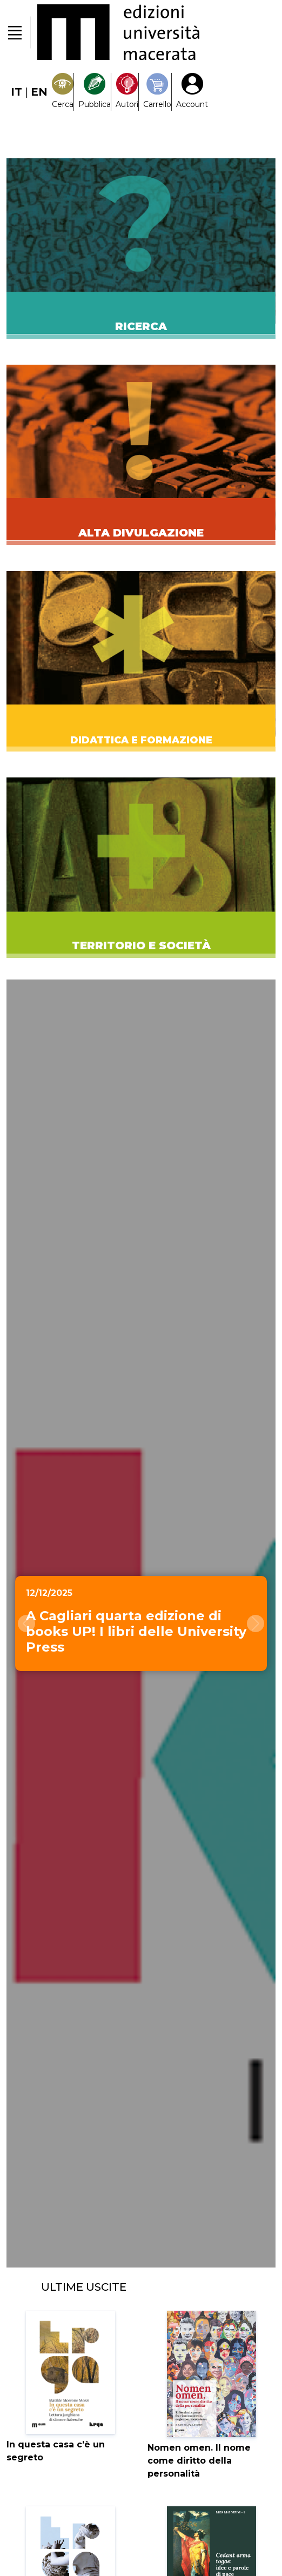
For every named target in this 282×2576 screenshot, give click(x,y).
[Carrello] (157, 91)
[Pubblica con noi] (94, 91)
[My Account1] (192, 91)
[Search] (62, 91)
